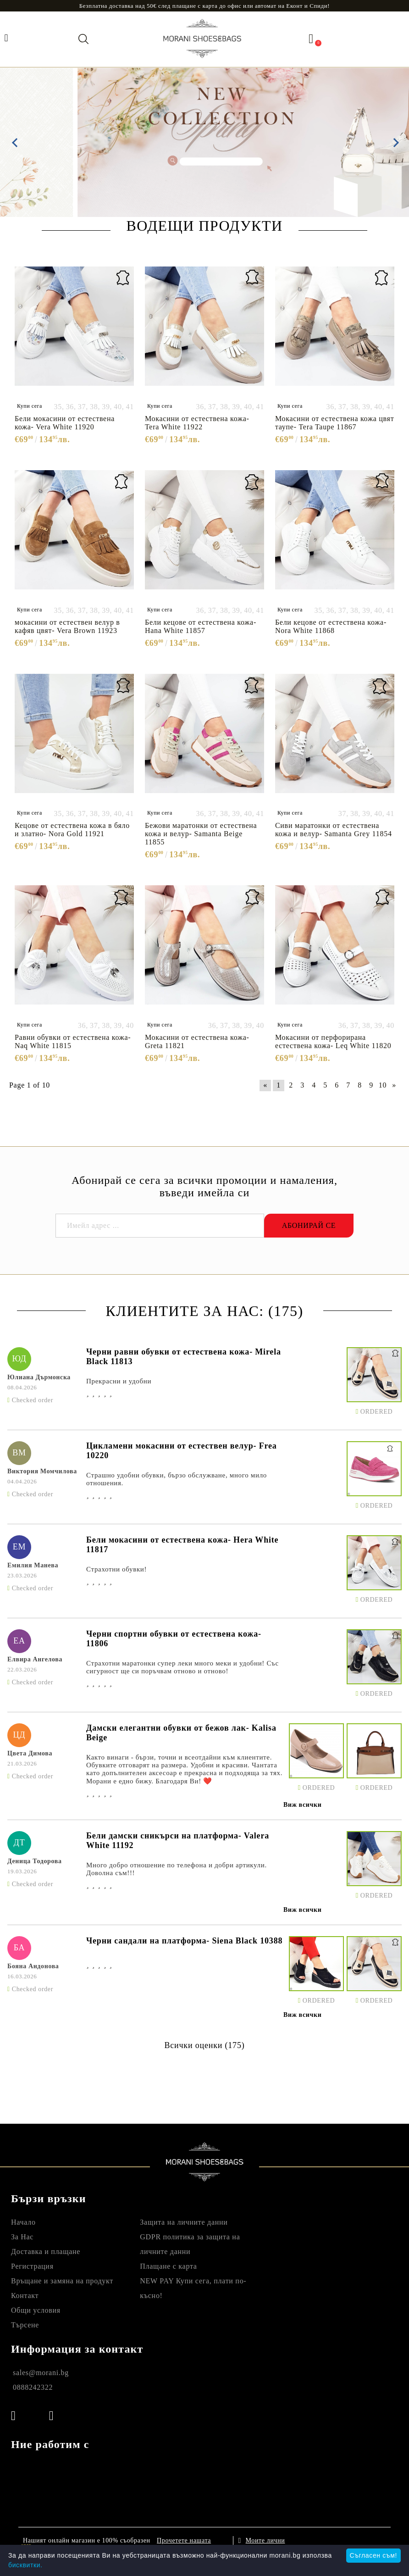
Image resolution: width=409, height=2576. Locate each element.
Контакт (25, 2295)
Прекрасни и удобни (118, 1381)
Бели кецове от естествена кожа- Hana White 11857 (200, 626)
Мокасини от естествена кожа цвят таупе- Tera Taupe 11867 (334, 423)
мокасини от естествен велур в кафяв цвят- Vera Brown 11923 (67, 626)
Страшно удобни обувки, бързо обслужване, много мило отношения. (176, 1479)
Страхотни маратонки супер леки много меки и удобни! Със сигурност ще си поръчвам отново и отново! (182, 1667)
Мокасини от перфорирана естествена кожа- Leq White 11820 (333, 1041)
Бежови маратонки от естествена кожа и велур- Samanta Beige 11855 (201, 834)
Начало (23, 2222)
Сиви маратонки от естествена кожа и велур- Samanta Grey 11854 (333, 830)
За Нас (22, 2237)
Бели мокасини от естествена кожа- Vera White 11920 (65, 423)
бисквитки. (25, 2565)
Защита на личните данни (183, 2222)
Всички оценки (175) (204, 2045)
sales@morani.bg (41, 2372)
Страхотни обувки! (116, 1569)
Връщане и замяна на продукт (62, 2281)
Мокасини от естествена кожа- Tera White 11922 (197, 423)
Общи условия (36, 2310)
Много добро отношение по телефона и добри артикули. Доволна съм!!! (176, 1868)
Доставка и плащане (45, 2251)
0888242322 (33, 2387)
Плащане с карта (168, 2266)
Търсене (25, 2325)
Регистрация (32, 2266)
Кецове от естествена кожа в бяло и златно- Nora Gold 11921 (72, 830)
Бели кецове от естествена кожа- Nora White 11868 (331, 626)
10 (383, 1085)
